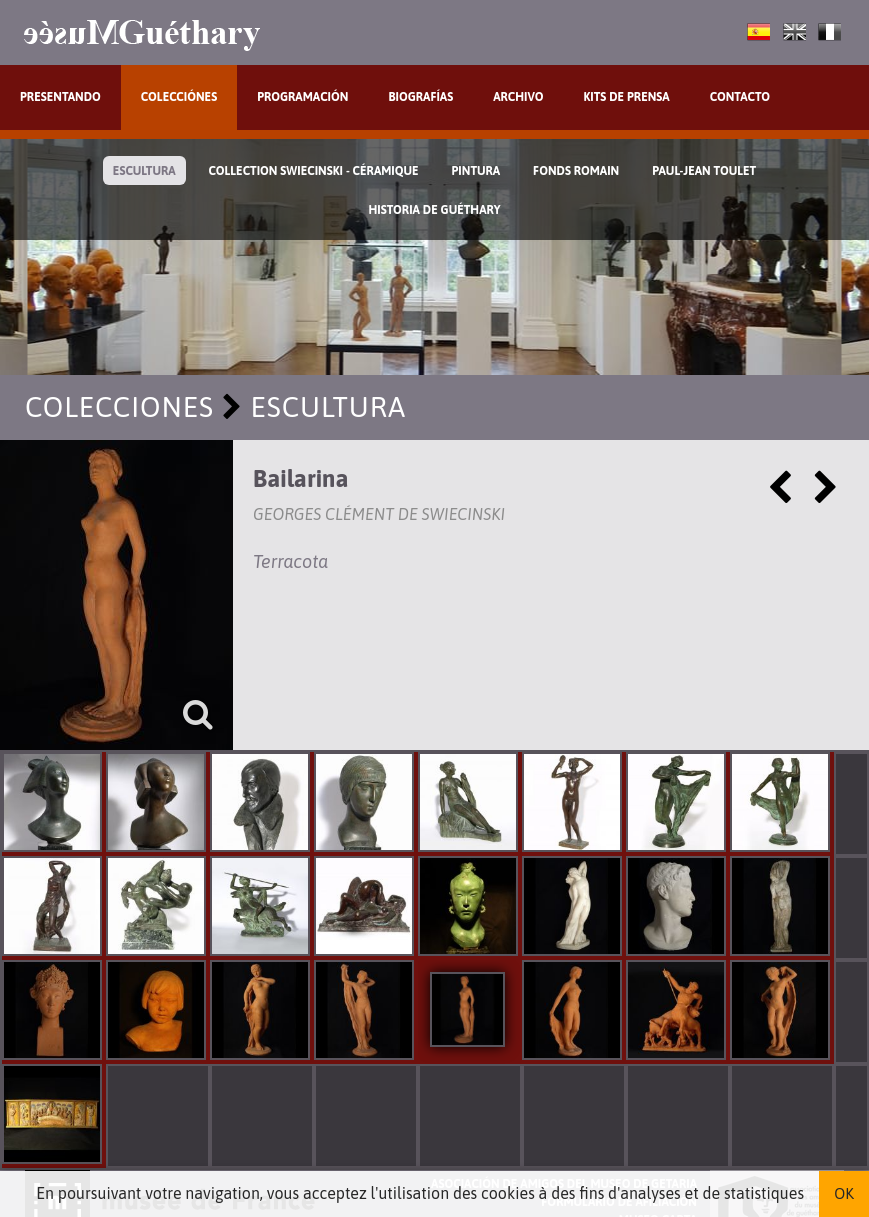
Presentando (60, 97)
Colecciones (119, 407)
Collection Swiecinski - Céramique (314, 171)
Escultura (144, 171)
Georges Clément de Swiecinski (379, 514)
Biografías (420, 97)
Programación (302, 97)
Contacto (740, 97)
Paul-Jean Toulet (704, 171)
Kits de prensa (626, 97)
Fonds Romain (576, 171)
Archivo (518, 97)
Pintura (476, 171)
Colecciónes (179, 97)
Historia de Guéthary (435, 210)
